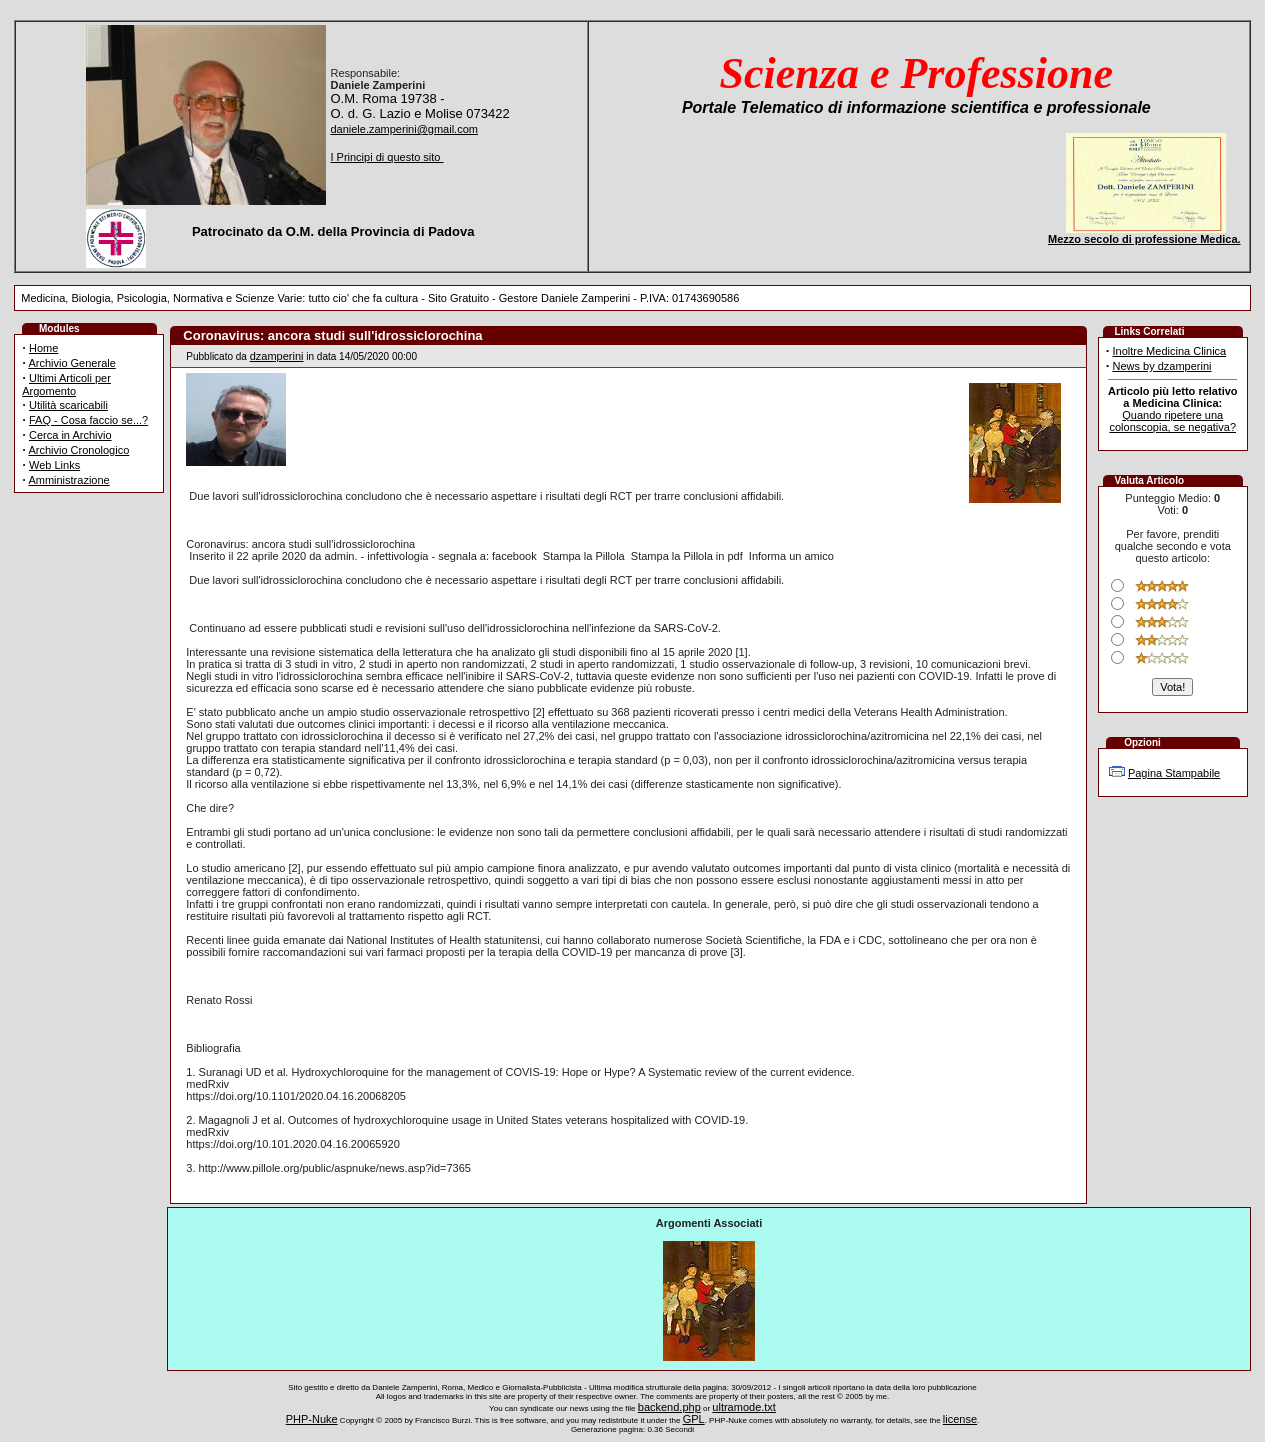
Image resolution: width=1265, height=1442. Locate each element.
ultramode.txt (744, 1407)
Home (43, 348)
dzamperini (277, 356)
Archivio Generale (71, 363)
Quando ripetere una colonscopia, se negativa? (1172, 421)
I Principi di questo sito (386, 157)
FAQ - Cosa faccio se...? (88, 420)
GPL (694, 1419)
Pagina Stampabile (1174, 773)
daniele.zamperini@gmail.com (404, 129)
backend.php (669, 1407)
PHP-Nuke (312, 1419)
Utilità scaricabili (68, 405)
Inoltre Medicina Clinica (1169, 351)
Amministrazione (68, 480)
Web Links (54, 465)
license (960, 1419)
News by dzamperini (1161, 366)
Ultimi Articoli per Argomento (66, 384)
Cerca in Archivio (70, 435)
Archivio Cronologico (78, 450)
